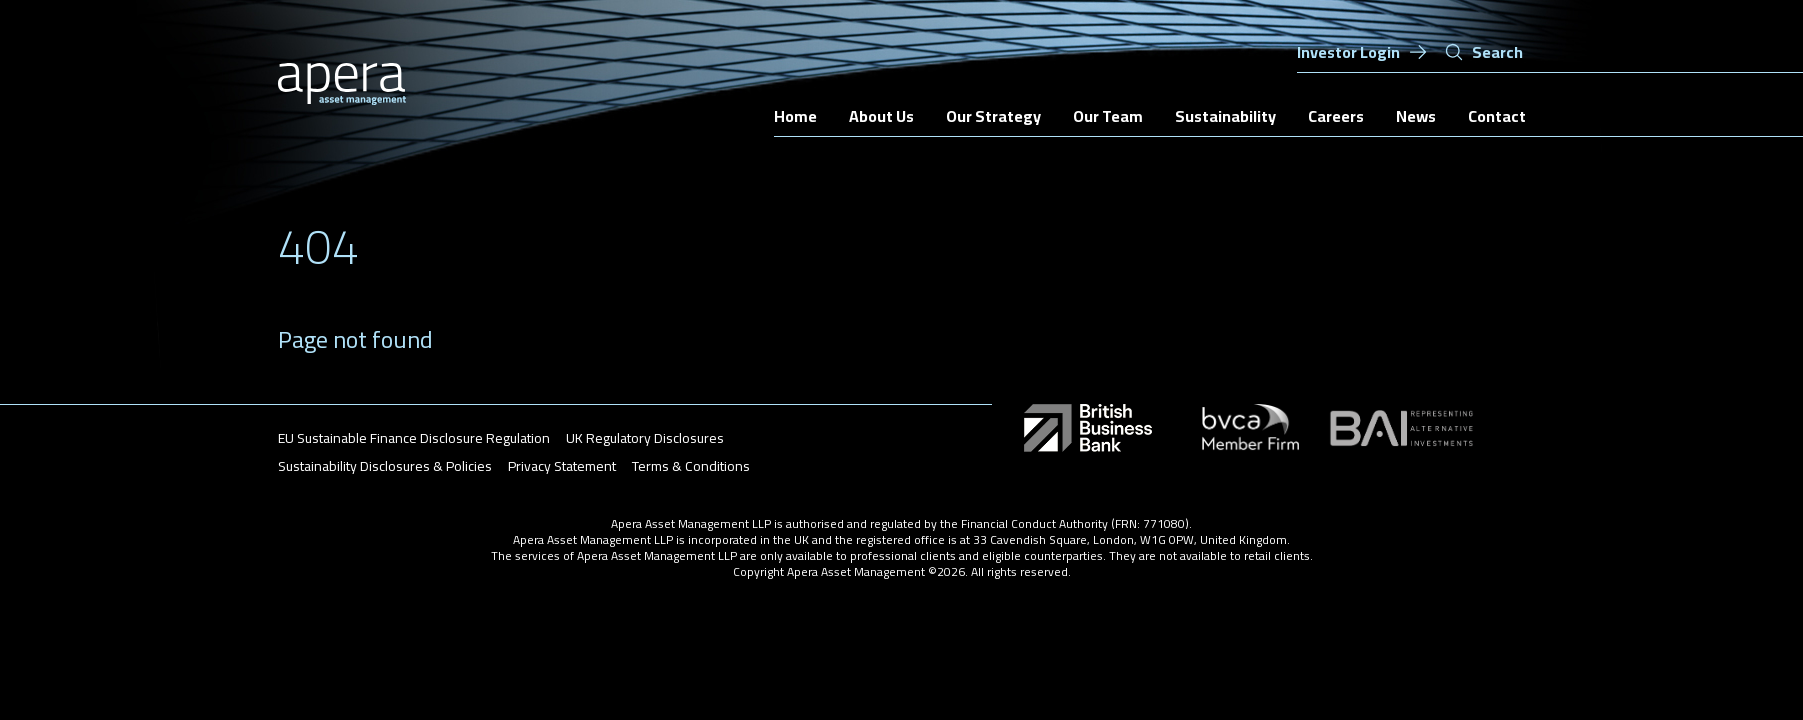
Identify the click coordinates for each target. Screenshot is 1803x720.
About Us (881, 116)
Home (795, 116)
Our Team (1108, 116)
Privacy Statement (562, 466)
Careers (1336, 116)
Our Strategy (993, 116)
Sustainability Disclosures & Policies (385, 466)
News (1416, 116)
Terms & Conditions (691, 466)
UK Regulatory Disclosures (645, 438)
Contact (1497, 116)
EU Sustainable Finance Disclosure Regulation (414, 438)
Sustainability (1225, 116)
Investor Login (1362, 52)
